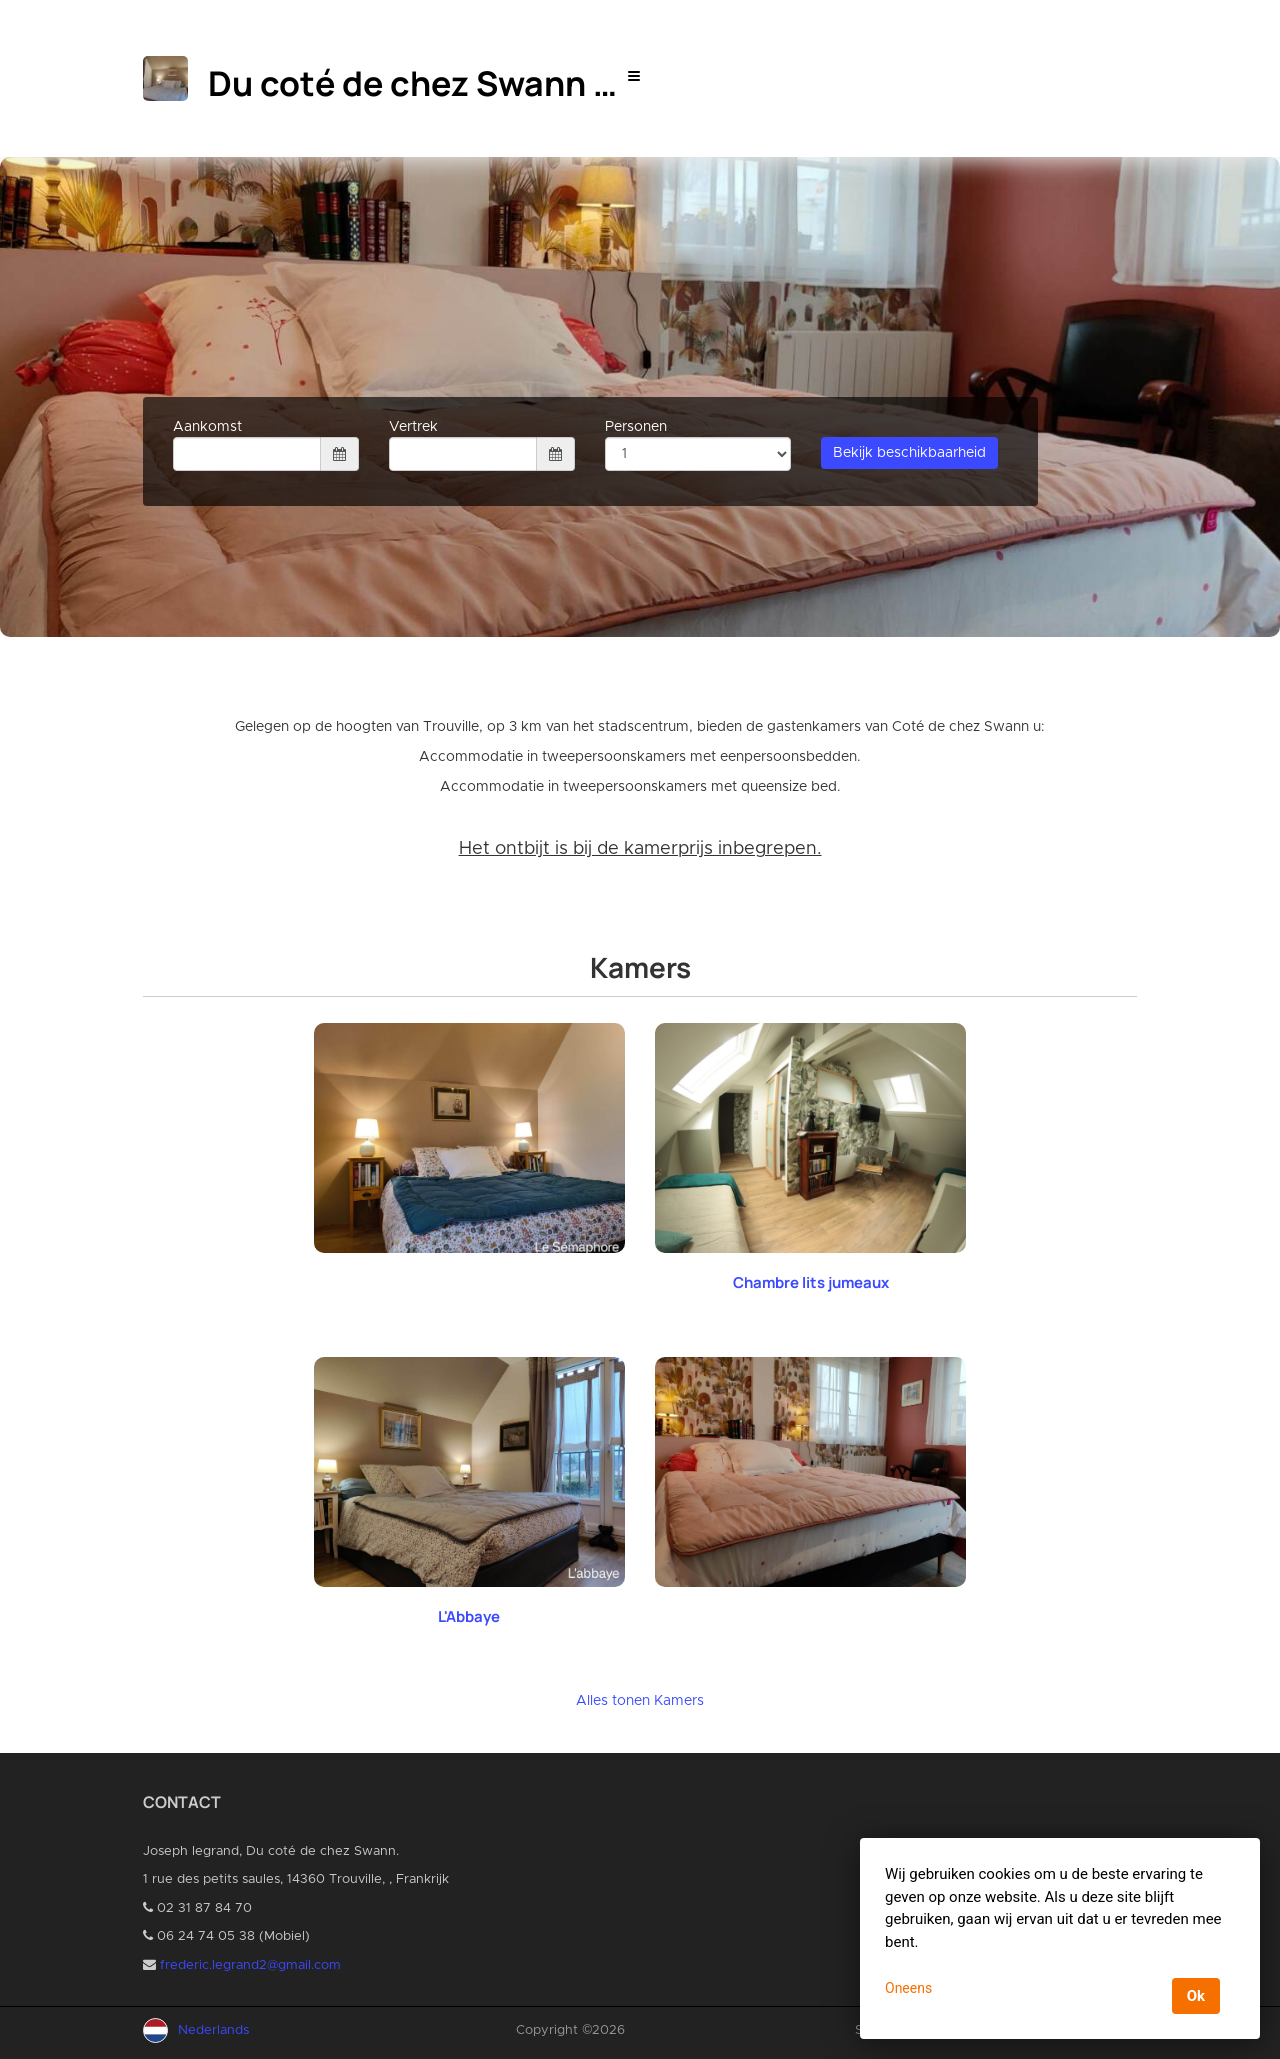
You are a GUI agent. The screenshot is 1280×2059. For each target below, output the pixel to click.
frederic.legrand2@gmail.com (250, 1965)
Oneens (908, 1988)
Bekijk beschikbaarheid (909, 453)
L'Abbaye (469, 1616)
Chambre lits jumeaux (811, 1282)
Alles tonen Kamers (640, 1701)
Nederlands (213, 2030)
